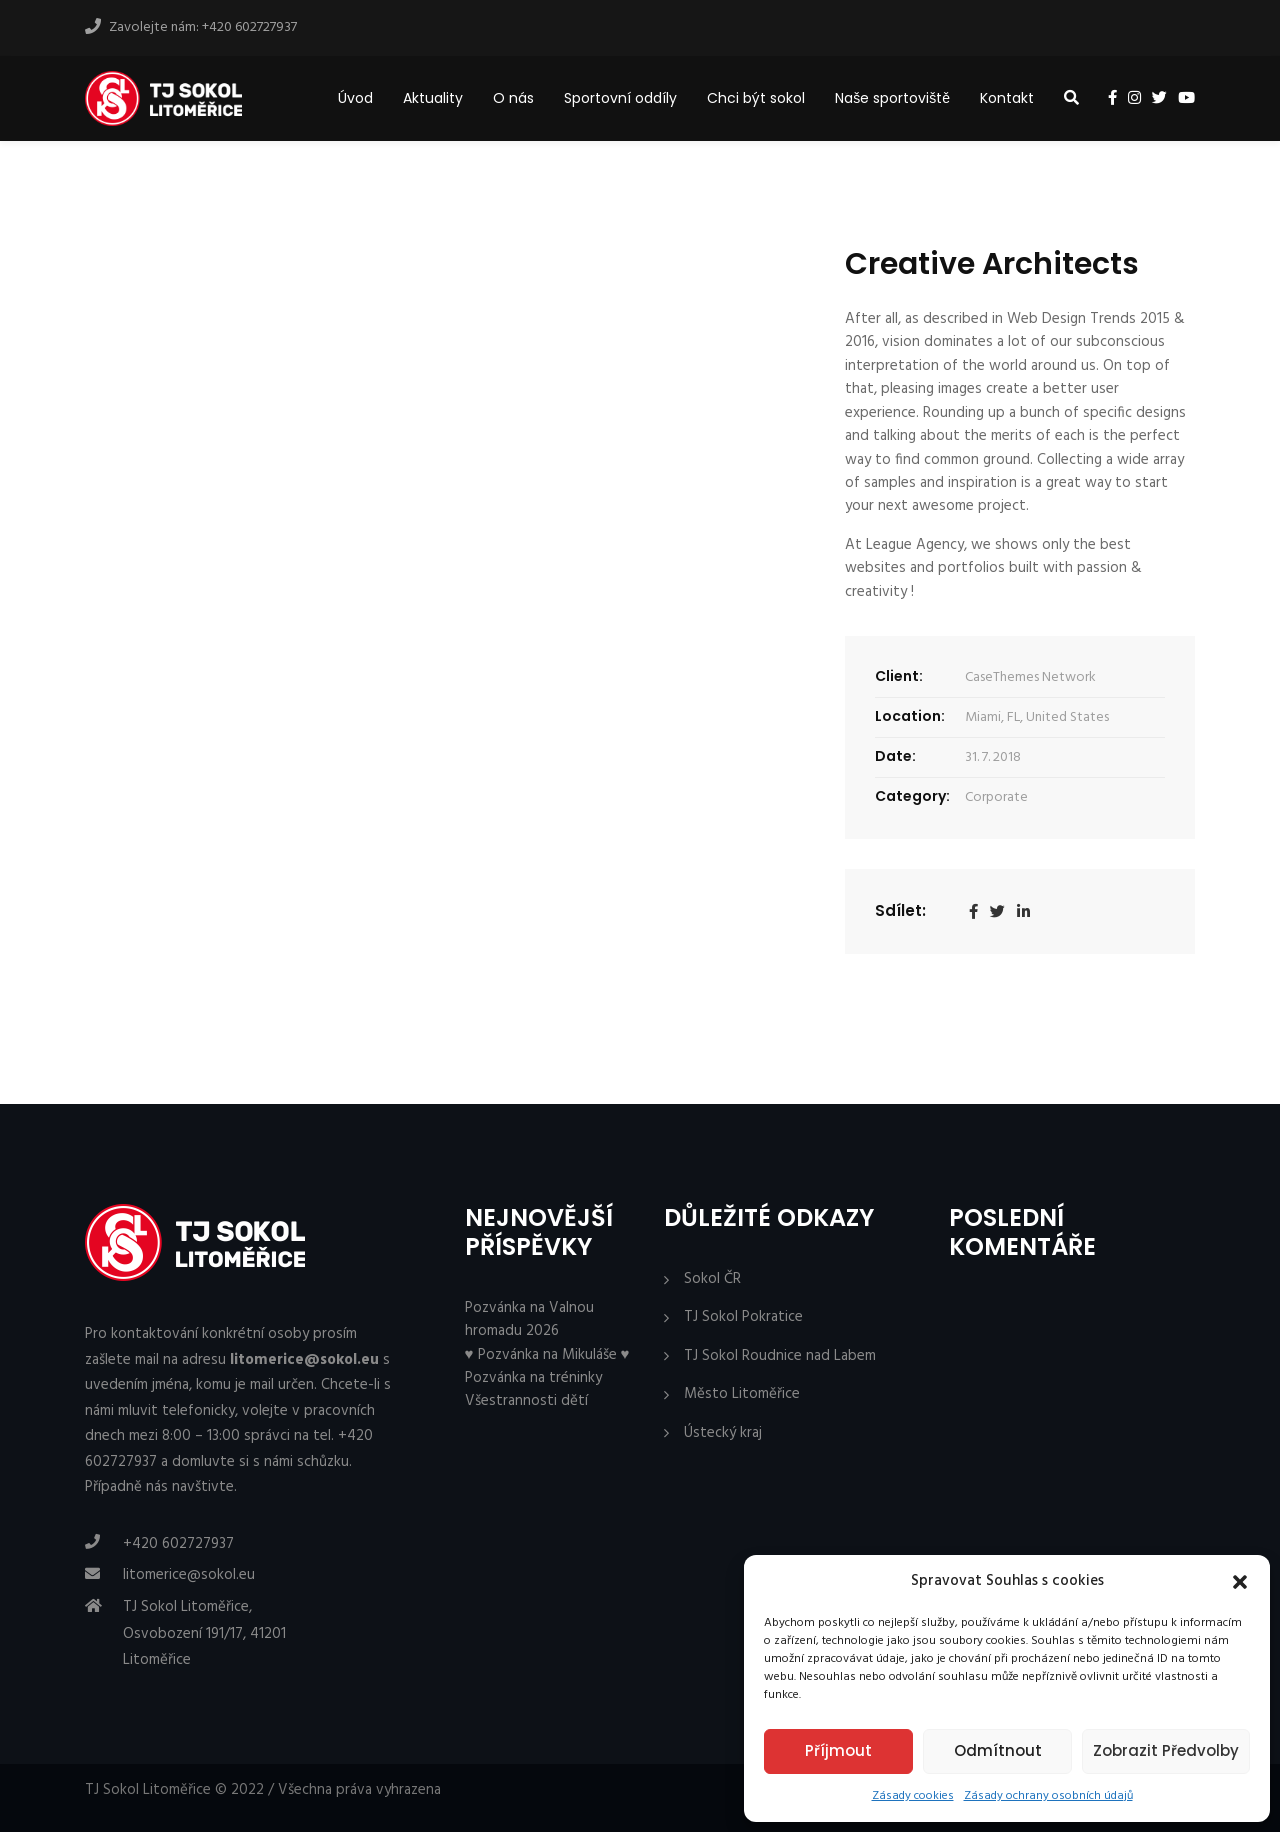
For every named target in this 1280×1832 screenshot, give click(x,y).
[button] (1240, 1582)
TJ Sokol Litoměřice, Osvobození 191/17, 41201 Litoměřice (204, 1633)
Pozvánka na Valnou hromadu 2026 (529, 1319)
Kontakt (1007, 98)
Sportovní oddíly (620, 98)
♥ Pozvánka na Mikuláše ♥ (547, 1355)
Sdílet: (900, 910)
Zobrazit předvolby (1166, 1750)
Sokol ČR (712, 1279)
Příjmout (838, 1750)
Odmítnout (998, 1750)
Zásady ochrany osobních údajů (1048, 1796)
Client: (899, 676)
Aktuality (433, 98)
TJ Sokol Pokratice (743, 1317)
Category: (912, 796)
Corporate (996, 797)
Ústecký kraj (723, 1433)
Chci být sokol (756, 98)
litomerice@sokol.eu (189, 1575)
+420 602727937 (178, 1544)
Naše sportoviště (892, 98)
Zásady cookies (913, 1796)
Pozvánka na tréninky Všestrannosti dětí (533, 1389)
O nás (513, 98)
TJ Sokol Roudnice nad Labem (780, 1356)
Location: (910, 716)
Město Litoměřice (742, 1394)
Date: (895, 756)
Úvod (355, 98)
